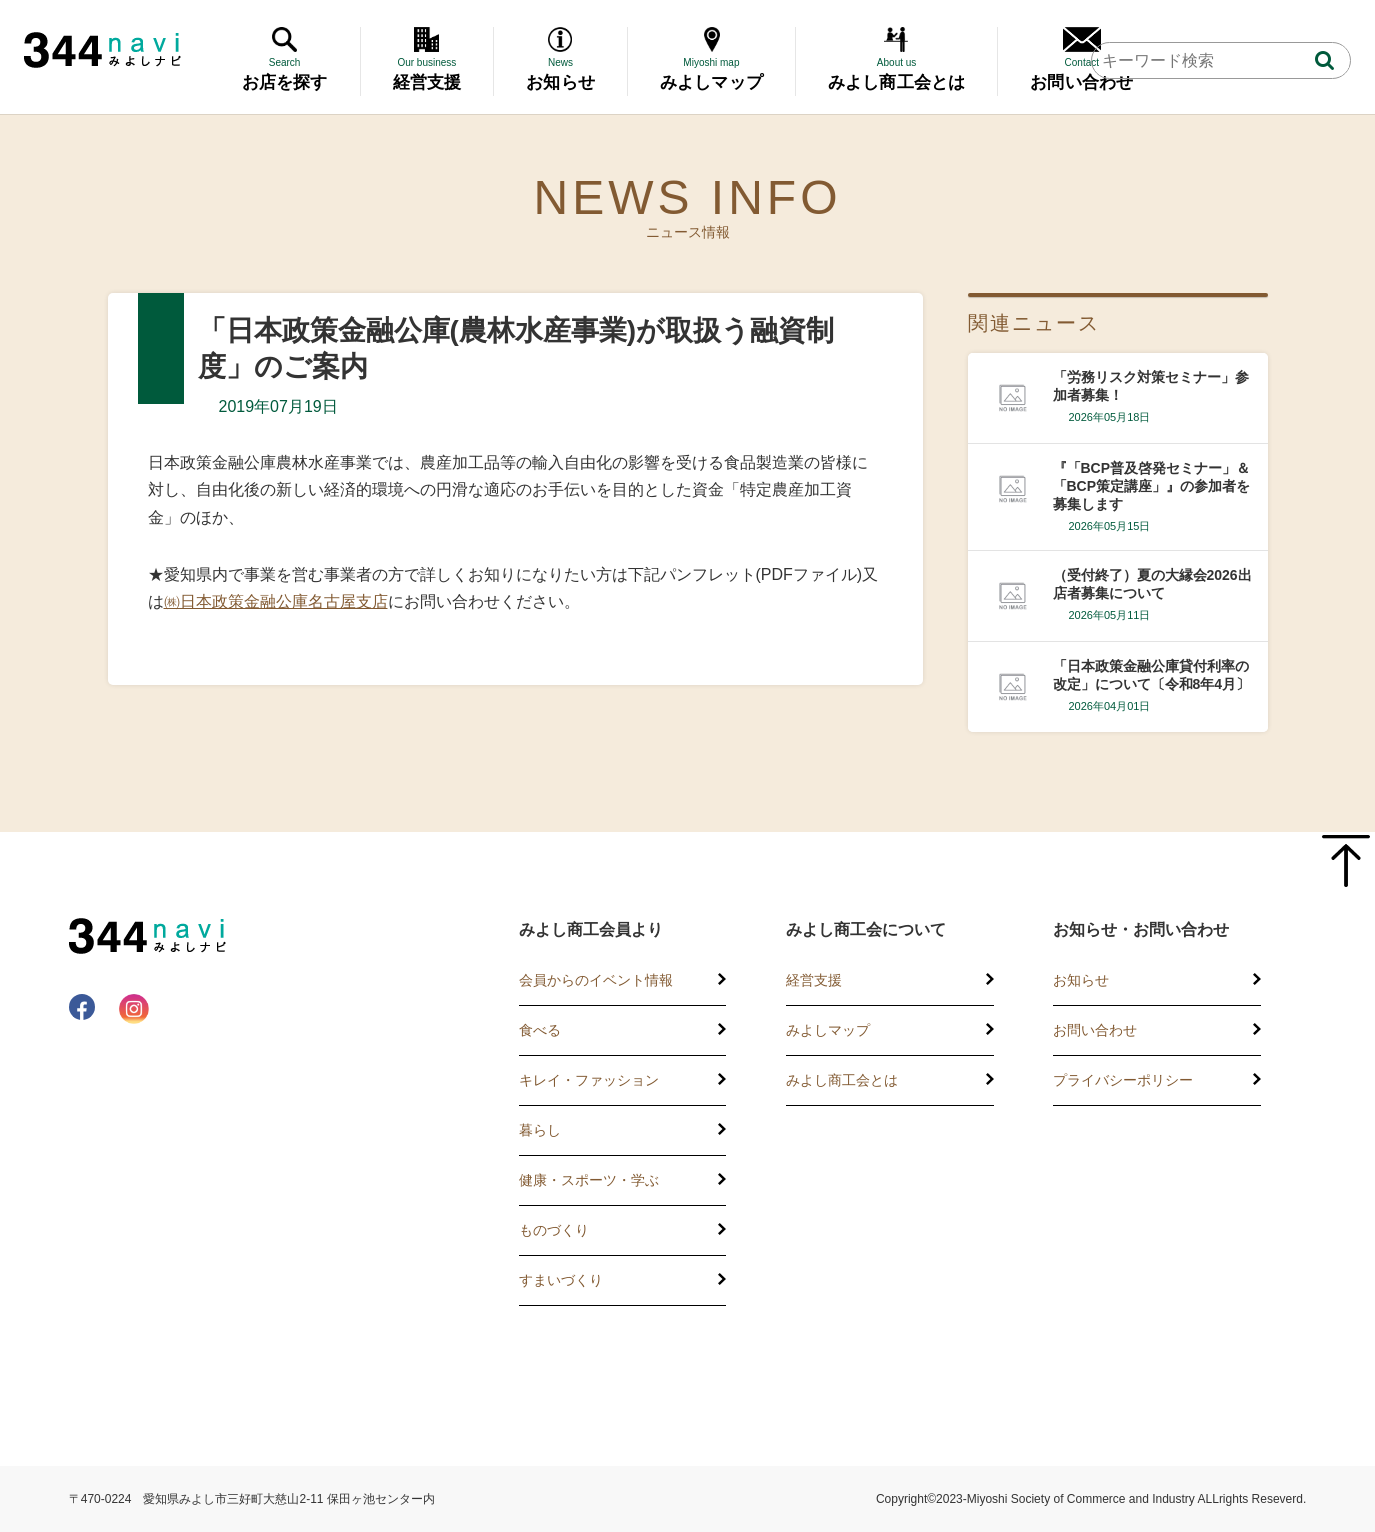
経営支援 (814, 980)
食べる (540, 1030)
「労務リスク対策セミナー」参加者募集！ (1151, 386)
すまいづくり (561, 1280)
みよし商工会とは (842, 1080)
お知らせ (1081, 980)
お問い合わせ (1095, 1030)
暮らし (540, 1130)
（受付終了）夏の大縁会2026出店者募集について (1152, 584)
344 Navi (102, 50)
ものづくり (554, 1230)
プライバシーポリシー (1123, 1080)
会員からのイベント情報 (596, 980)
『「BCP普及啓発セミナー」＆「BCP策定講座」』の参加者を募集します (1152, 486)
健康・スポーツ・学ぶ (589, 1180)
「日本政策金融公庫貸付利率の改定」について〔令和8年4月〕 (1152, 675)
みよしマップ (828, 1030)
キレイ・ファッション (589, 1080)
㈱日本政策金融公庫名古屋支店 (276, 601)
